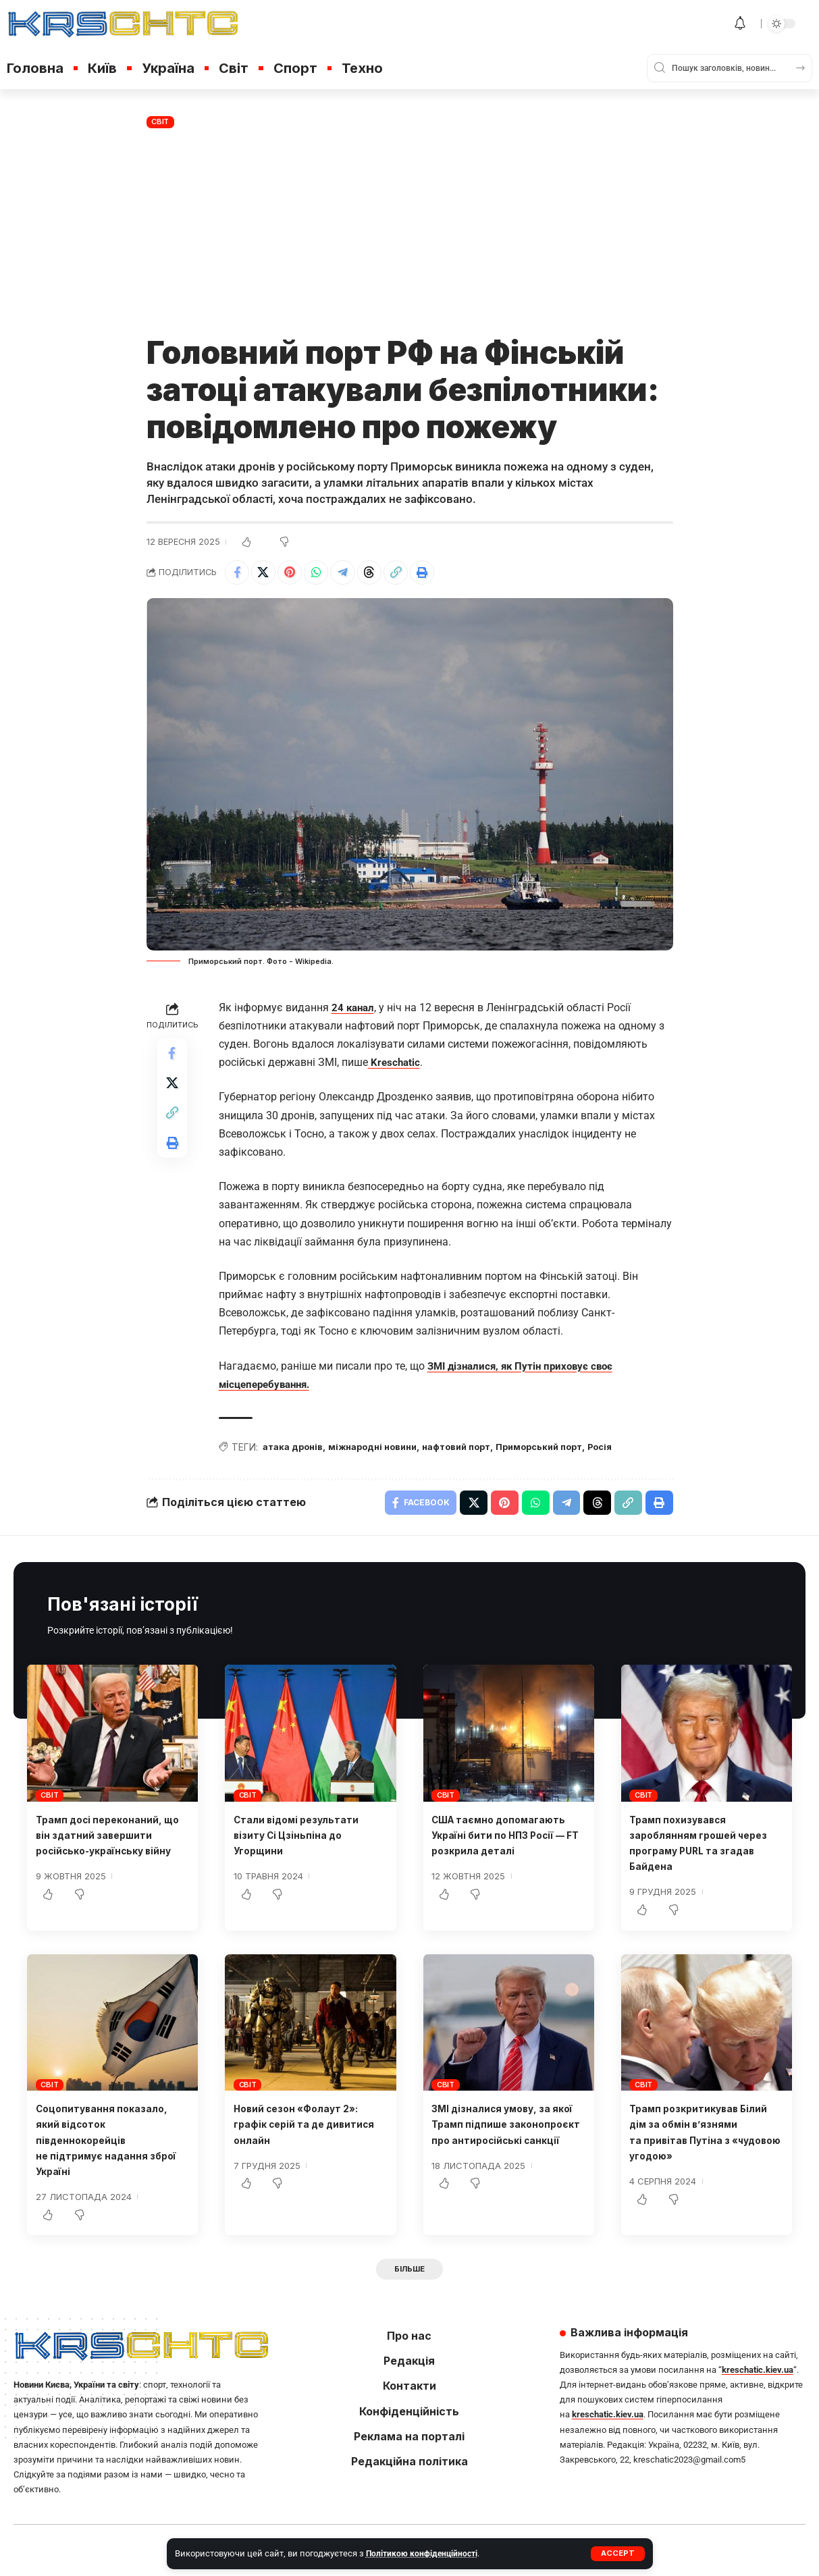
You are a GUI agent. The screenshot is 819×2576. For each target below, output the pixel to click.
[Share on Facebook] (238, 574)
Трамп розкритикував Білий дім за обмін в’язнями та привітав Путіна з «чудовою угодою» (691, 2147)
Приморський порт (569, 1451)
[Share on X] (267, 574)
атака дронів (296, 1451)
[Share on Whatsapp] (325, 574)
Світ (160, 121)
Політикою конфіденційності (424, 2553)
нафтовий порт (477, 1451)
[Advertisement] (410, 232)
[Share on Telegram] (354, 574)
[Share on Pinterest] (296, 574)
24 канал (354, 1010)
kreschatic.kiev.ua (757, 2379)
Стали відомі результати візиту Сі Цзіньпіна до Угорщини (304, 1841)
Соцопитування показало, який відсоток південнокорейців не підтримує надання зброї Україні (110, 2147)
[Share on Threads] (383, 574)
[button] (617, 2553)
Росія (637, 1451)
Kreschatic (395, 1065)
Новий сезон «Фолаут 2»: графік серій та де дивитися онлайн (305, 2131)
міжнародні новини (384, 1451)
